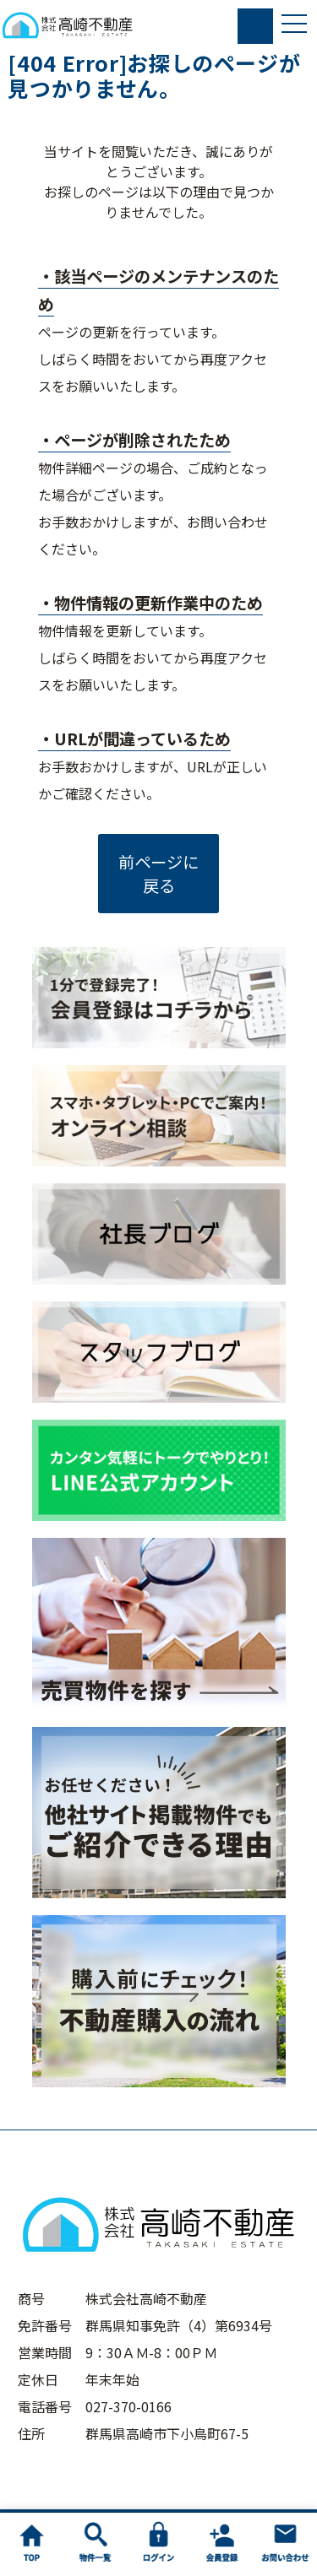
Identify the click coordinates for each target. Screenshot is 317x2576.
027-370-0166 (128, 2406)
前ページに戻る (158, 873)
